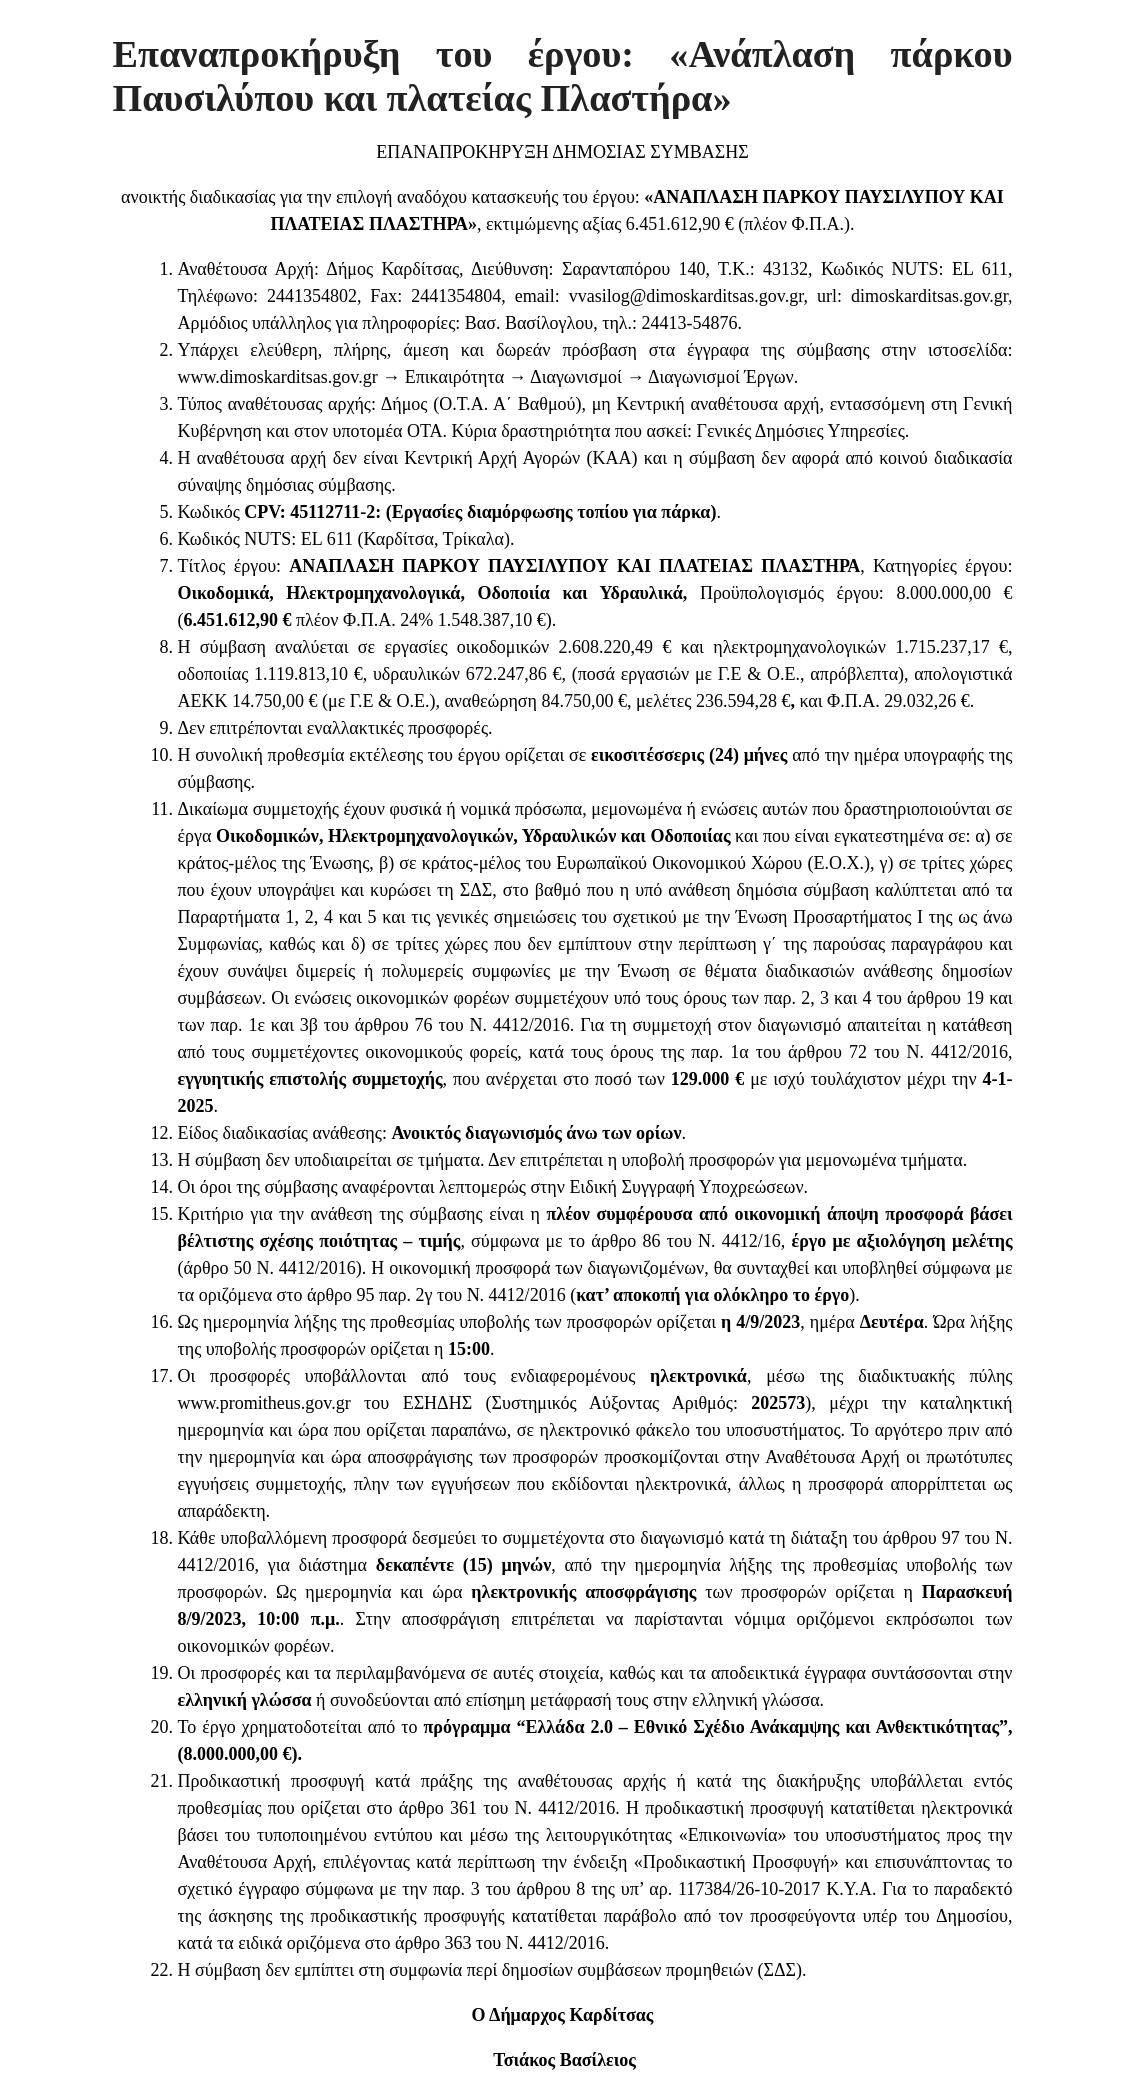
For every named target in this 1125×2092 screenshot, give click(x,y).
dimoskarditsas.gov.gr (929, 296)
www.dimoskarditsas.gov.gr (278, 377)
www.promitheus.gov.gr (264, 1403)
